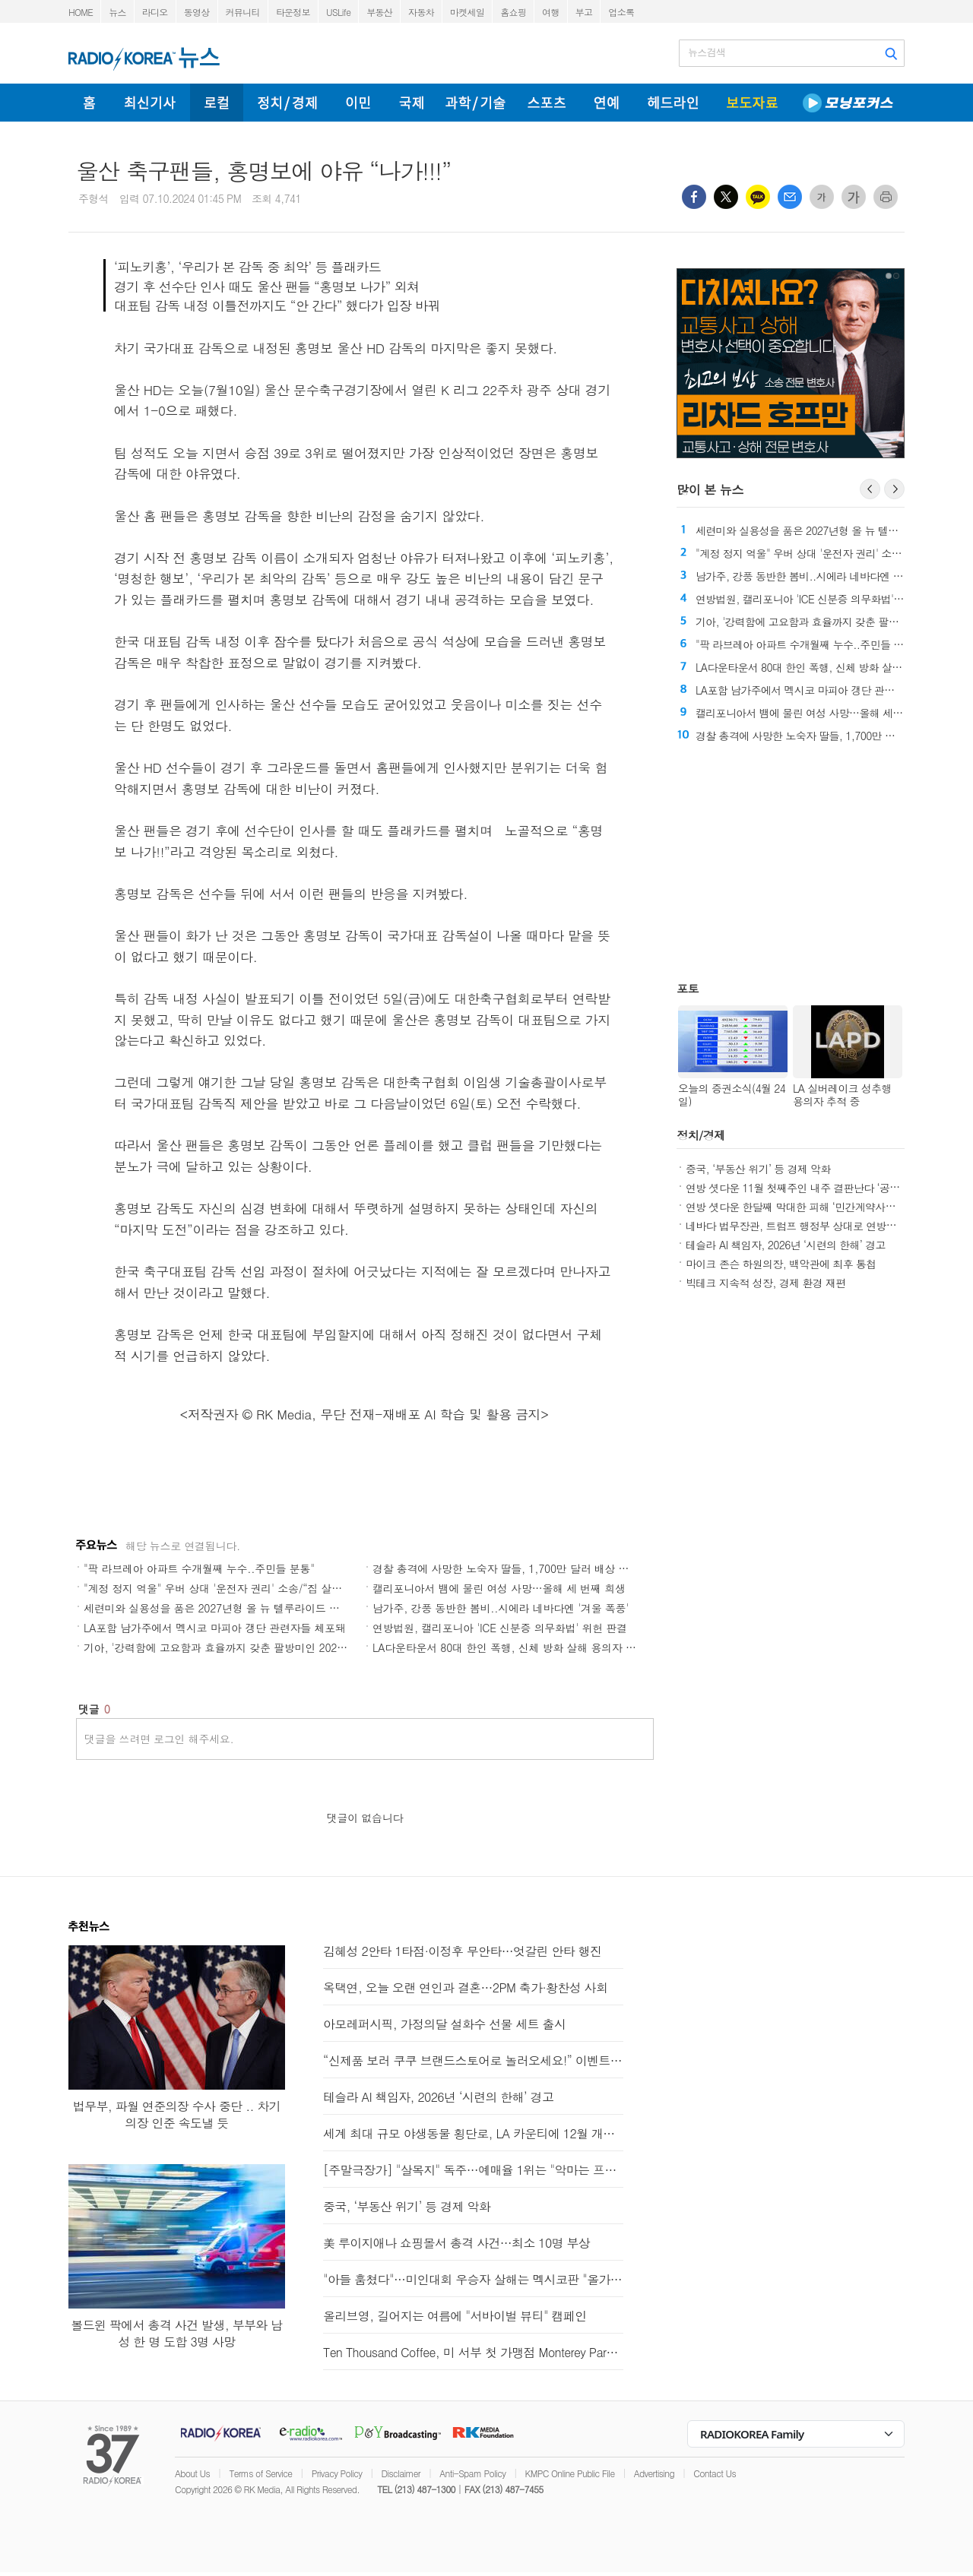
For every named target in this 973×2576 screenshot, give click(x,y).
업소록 (621, 11)
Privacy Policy (337, 2473)
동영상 (197, 11)
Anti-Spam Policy (472, 2473)
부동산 (379, 11)
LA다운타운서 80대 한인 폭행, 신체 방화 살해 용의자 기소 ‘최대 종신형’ (541, 1647)
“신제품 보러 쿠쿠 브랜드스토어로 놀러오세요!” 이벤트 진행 (473, 2060)
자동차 (421, 11)
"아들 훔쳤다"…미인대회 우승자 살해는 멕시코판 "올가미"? (473, 2279)
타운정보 (293, 11)
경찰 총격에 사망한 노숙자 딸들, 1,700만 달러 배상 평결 (505, 1568)
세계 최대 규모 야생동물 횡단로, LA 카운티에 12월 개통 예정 (473, 2133)
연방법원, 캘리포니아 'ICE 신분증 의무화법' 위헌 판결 (499, 1627)
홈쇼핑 (513, 11)
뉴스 (117, 11)
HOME (80, 11)
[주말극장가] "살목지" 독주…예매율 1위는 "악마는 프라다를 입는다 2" (473, 2170)
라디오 (155, 11)
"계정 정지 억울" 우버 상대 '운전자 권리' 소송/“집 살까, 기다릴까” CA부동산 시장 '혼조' (291, 1588)
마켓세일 (467, 11)
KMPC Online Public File (570, 2473)
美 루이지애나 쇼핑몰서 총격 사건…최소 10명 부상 (456, 2243)
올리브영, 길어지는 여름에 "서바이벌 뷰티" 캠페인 (454, 2315)
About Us (192, 2473)
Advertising (654, 2473)
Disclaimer (401, 2473)
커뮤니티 (243, 11)
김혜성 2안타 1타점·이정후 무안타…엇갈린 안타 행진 (462, 1951)
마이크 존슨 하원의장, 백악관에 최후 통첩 (781, 1263)
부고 (584, 11)
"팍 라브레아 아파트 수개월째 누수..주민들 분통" (199, 1568)
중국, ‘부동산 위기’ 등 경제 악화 (758, 1168)
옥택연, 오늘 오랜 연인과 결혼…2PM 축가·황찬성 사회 (465, 1987)
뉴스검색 (706, 52)
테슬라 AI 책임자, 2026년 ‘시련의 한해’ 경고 (786, 1244)
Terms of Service (260, 2473)
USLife (338, 11)
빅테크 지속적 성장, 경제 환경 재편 (766, 1282)
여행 (550, 11)
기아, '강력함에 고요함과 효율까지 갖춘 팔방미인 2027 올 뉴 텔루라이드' (256, 1647)
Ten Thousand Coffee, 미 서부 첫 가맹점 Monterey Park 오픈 (473, 2352)
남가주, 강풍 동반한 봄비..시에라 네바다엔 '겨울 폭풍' (500, 1608)
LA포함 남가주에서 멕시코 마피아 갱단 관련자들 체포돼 (215, 1627)
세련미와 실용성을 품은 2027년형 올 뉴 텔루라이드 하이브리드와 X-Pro (253, 1608)
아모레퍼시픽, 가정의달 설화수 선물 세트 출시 (444, 2024)
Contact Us (714, 2473)
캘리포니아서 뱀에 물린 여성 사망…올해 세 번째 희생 (499, 1588)
